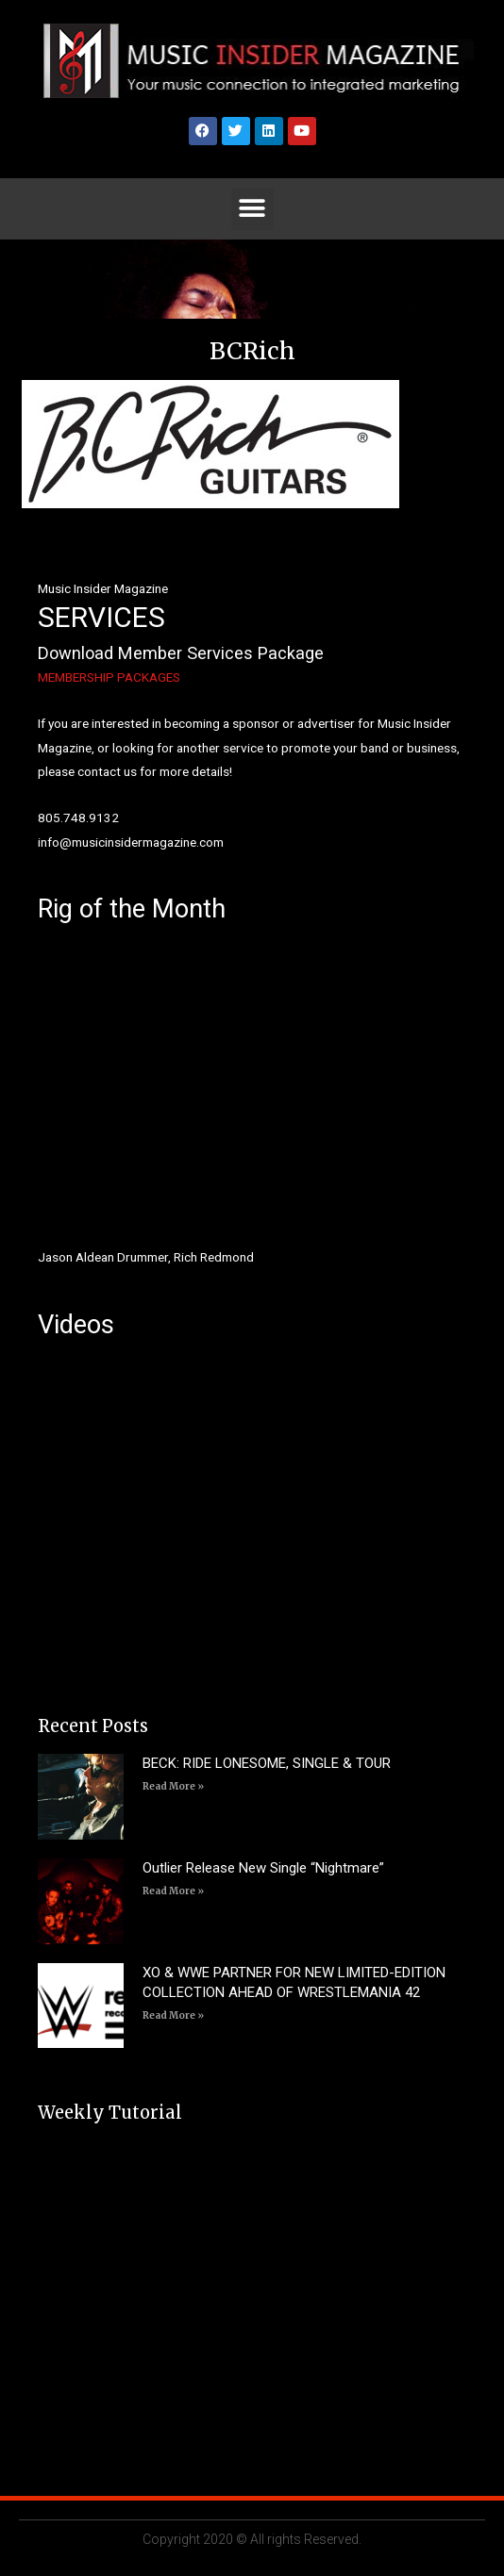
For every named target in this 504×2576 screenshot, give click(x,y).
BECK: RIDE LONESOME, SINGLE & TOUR (267, 1763)
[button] (252, 209)
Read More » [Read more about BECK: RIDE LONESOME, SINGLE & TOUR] (173, 1786)
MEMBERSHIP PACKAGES (109, 677)
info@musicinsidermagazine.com (131, 842)
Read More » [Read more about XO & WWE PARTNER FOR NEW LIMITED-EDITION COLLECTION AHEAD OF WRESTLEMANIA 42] (173, 2015)
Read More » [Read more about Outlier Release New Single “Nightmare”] (173, 1891)
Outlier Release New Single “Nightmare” (263, 1867)
